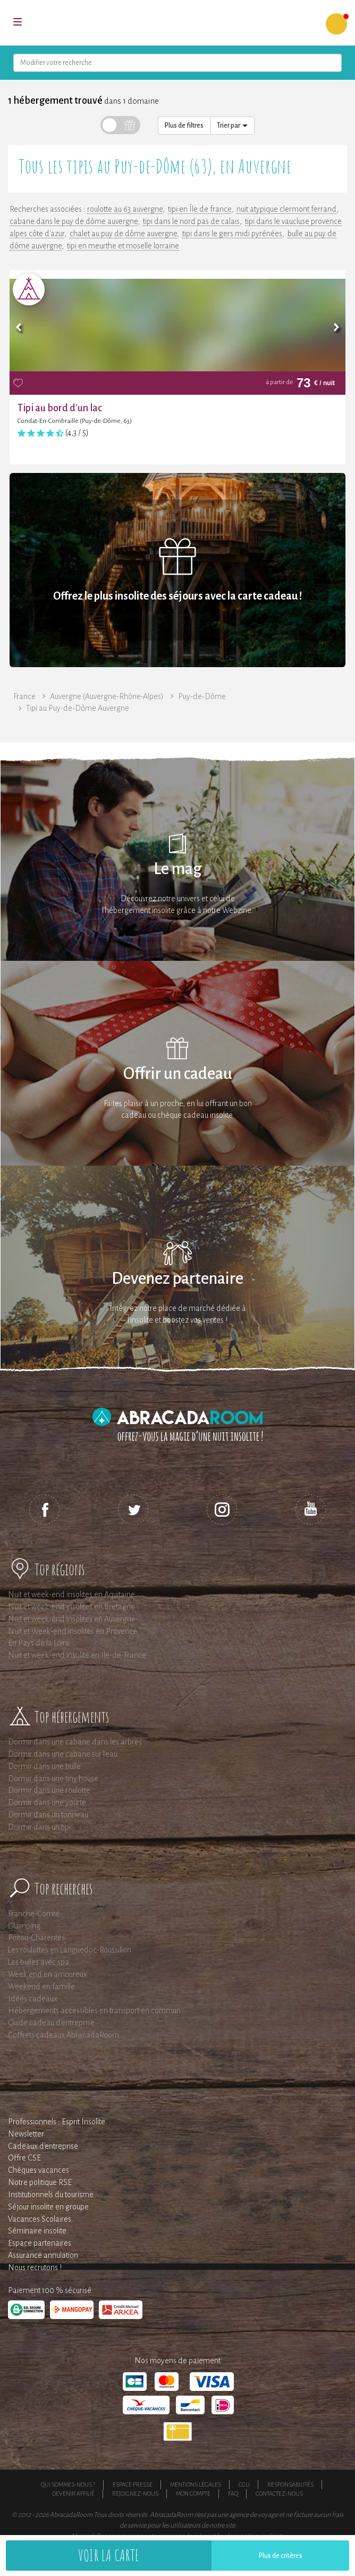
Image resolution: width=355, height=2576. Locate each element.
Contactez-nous (279, 2493)
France (24, 696)
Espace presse (133, 2484)
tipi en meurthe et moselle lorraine (123, 246)
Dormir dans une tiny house (53, 1778)
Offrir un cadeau (177, 1074)
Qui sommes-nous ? (68, 2484)
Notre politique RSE (40, 2182)
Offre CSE (24, 2158)
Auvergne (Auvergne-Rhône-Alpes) (107, 696)
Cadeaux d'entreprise (43, 2146)
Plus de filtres (184, 125)
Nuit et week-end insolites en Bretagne (71, 1606)
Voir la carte (109, 2555)
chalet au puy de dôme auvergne (123, 233)
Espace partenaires (39, 2243)
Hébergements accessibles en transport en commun (94, 2010)
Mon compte (193, 2493)
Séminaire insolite (37, 2230)
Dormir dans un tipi (39, 1827)
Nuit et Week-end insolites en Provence (72, 1631)
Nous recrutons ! (35, 2267)
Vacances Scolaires (39, 2219)
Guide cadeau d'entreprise (51, 2022)
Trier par (232, 125)
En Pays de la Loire (39, 1643)
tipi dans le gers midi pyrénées (232, 233)
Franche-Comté (34, 1913)
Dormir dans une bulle (44, 1766)
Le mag (178, 869)
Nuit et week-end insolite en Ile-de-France (77, 1655)
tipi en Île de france (199, 209)
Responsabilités (290, 2484)
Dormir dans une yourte (47, 1802)
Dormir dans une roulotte (49, 1790)
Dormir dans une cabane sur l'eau (62, 1754)
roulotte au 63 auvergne (125, 209)
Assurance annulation (43, 2255)
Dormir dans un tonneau (48, 1814)
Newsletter (26, 2134)
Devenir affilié (73, 2493)
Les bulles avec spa (38, 1962)
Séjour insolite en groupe (48, 2207)
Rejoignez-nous (135, 2493)
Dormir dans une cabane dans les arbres (75, 1742)
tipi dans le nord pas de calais (191, 221)
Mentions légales (195, 2484)
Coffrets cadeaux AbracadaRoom (63, 2035)
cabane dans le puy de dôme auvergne (74, 221)
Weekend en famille (41, 1986)
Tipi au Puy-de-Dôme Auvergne (77, 708)
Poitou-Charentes (36, 1937)
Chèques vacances (38, 2170)
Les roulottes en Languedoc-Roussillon (69, 1950)
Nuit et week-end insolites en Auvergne (72, 1619)
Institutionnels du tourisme (51, 2194)
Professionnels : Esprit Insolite (56, 2121)
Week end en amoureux (47, 1974)
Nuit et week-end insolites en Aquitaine (71, 1594)
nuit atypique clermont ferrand (286, 209)
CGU (244, 2484)
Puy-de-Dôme (202, 696)
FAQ (233, 2493)
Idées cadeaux (32, 1999)
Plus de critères (280, 2556)
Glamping (24, 1926)
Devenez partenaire (177, 1278)
